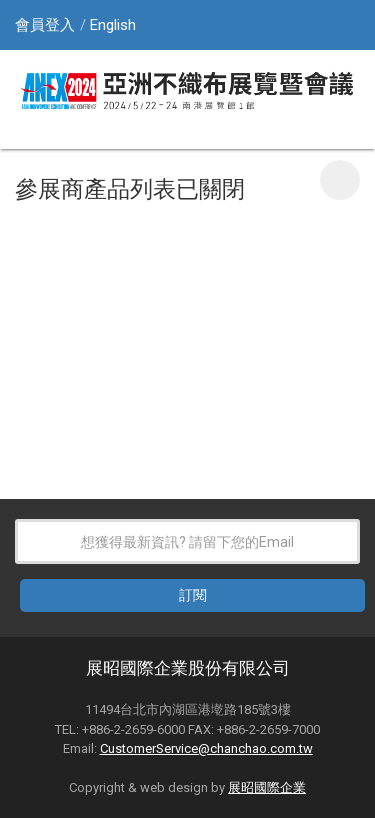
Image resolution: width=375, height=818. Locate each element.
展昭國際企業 (267, 787)
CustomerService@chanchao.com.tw (206, 748)
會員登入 (45, 25)
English (113, 25)
